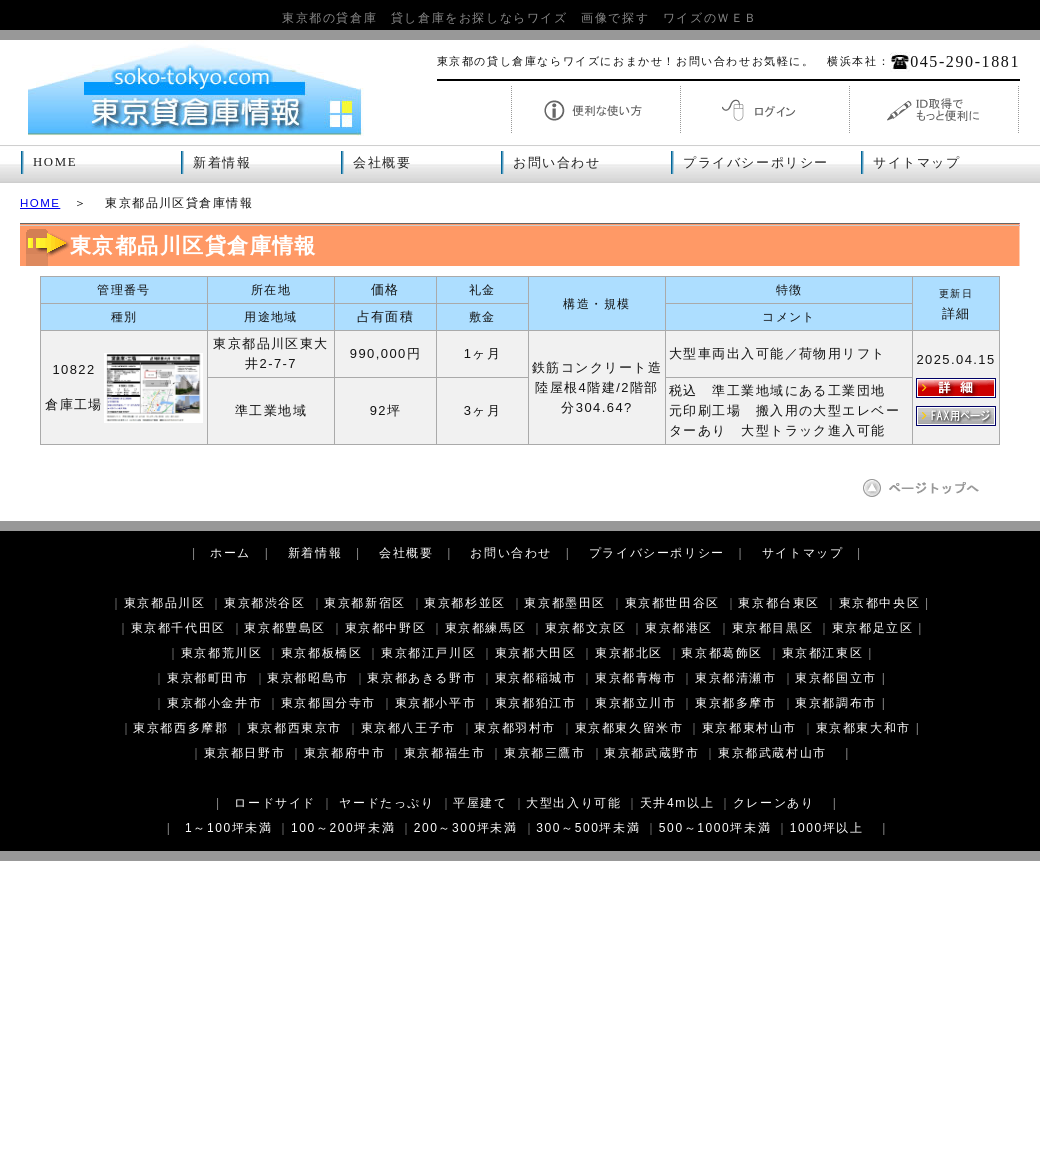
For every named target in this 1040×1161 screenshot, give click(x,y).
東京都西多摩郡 (180, 728)
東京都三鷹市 (545, 753)
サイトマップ (917, 163)
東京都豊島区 (285, 628)
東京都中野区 (386, 628)
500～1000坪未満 (715, 828)
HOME (55, 162)
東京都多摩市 (736, 703)
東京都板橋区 (322, 653)
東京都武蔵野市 (651, 753)
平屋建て (480, 803)
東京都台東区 (779, 603)
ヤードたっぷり (386, 803)
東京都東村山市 (749, 728)
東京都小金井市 (214, 703)
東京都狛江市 (536, 703)
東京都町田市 (208, 678)
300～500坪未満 (588, 828)
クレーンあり (774, 803)
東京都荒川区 (222, 653)
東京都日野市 (245, 753)
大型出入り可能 (573, 803)
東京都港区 (679, 628)
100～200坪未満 (343, 828)
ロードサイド (275, 803)
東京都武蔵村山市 (772, 753)
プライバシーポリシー (756, 163)
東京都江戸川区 (428, 653)
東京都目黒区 (773, 628)
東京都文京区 (586, 628)
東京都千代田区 (178, 628)
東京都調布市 (836, 703)
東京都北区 (629, 653)
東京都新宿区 (365, 603)
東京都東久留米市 (629, 728)
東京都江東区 (823, 653)
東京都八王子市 (408, 728)
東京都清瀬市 (736, 678)
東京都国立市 (836, 678)
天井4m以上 (677, 803)
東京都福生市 (445, 753)
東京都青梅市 (636, 678)
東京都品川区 (165, 603)
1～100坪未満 (229, 828)
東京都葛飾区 (722, 653)
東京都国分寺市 (328, 703)
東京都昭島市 (308, 678)
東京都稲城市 (536, 678)
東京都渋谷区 (265, 603)
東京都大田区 (536, 653)
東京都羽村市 (515, 728)
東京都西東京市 (294, 728)
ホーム (230, 553)
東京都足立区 (873, 628)
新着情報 (222, 163)
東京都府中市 (345, 753)
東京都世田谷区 (672, 603)
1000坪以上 (827, 828)
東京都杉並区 (465, 603)
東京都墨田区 (565, 603)
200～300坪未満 (466, 828)
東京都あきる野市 (421, 678)
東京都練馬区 (486, 628)
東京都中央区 (880, 603)
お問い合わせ (557, 163)
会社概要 (382, 163)
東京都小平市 (436, 703)
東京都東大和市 (863, 728)
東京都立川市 (636, 703)
